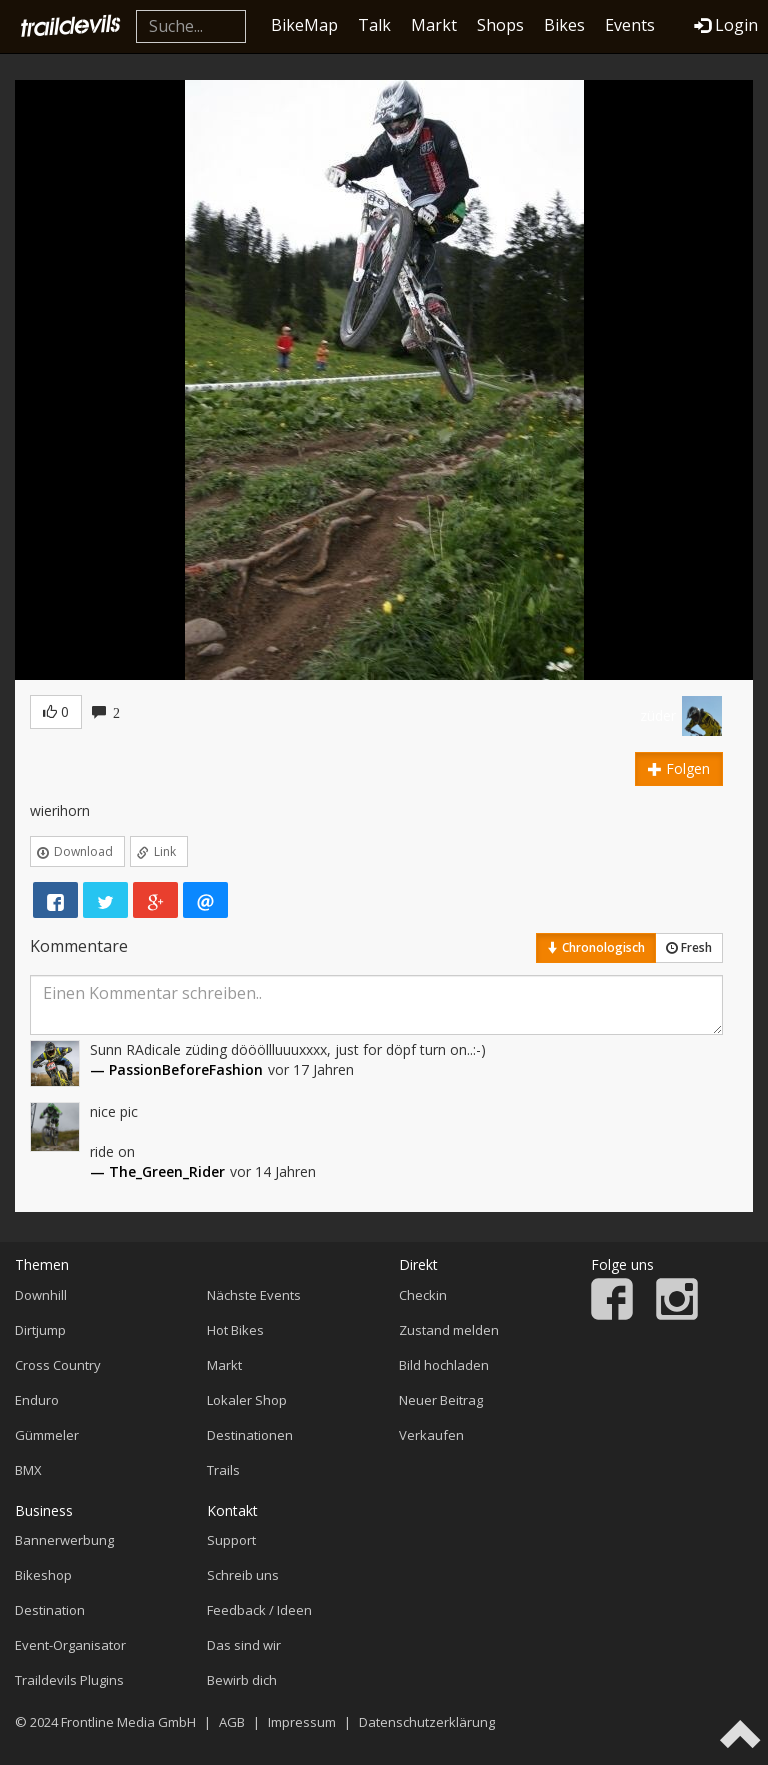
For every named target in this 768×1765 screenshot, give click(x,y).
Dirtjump (40, 1330)
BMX (28, 1470)
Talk (374, 25)
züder (658, 715)
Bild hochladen (444, 1365)
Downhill (41, 1295)
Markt (434, 25)
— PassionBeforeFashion (176, 1069)
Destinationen (250, 1435)
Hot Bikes (235, 1330)
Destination (50, 1610)
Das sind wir (244, 1645)
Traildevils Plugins (69, 1680)
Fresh (689, 947)
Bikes (564, 25)
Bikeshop (43, 1575)
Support (231, 1540)
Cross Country (58, 1365)
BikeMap (304, 25)
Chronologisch (596, 947)
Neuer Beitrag (441, 1400)
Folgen (679, 768)
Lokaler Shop (247, 1400)
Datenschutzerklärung (427, 1722)
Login (726, 25)
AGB (232, 1722)
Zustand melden (449, 1330)
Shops (500, 25)
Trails (223, 1470)
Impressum (302, 1722)
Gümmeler (47, 1435)
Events (630, 25)
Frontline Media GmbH (128, 1722)
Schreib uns (243, 1575)
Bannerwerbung (64, 1540)
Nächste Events (254, 1295)
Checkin (423, 1295)
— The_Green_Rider (157, 1171)
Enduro (37, 1400)
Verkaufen (431, 1435)
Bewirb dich (242, 1680)
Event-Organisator (70, 1645)
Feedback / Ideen (259, 1610)
